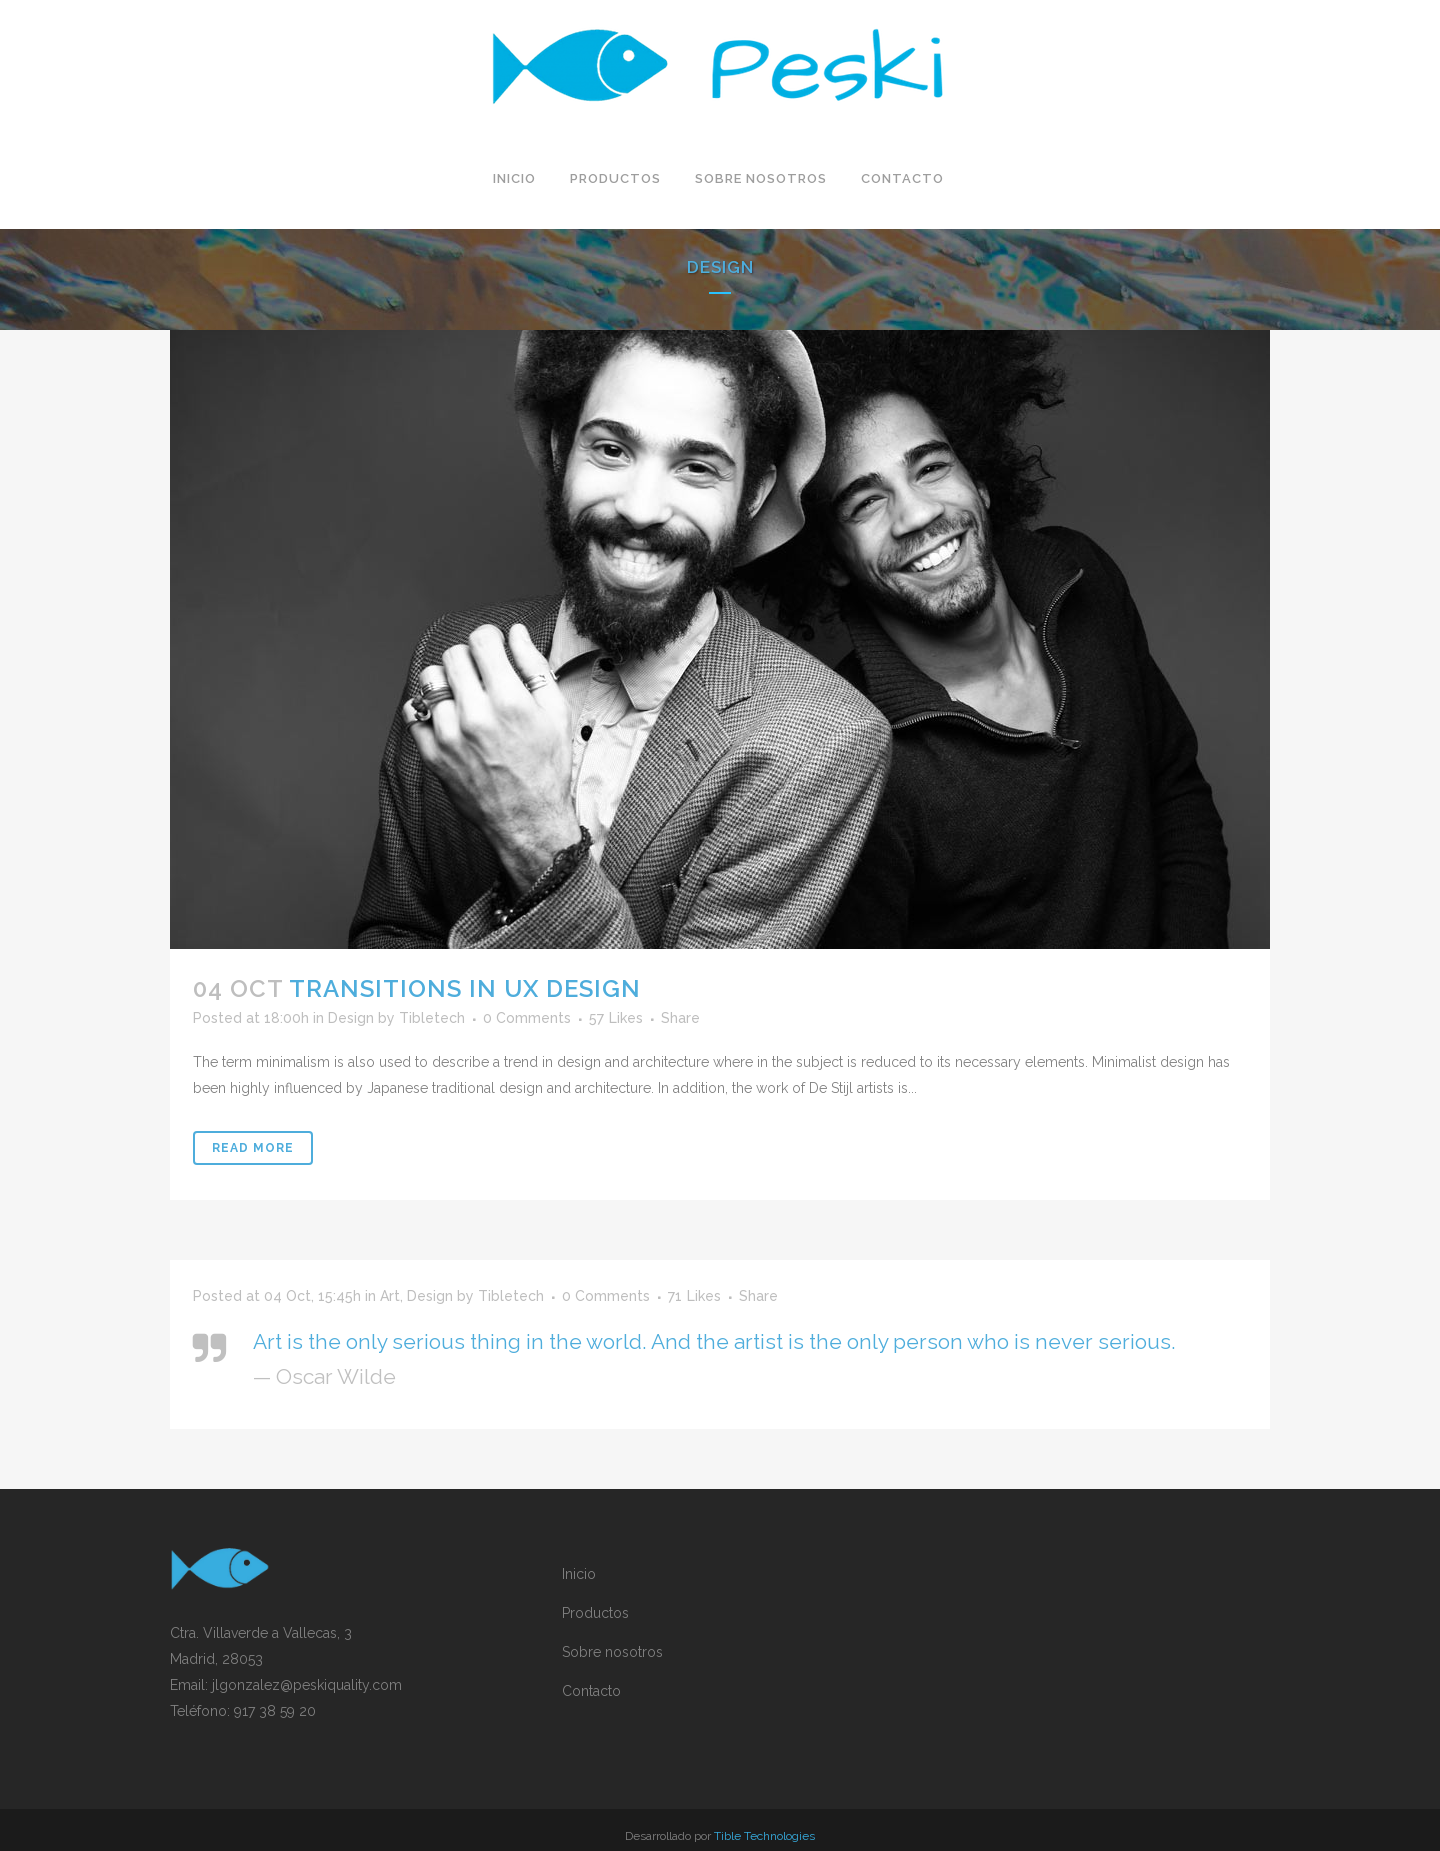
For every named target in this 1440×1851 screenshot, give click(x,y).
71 (694, 1296)
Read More (253, 1148)
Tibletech (432, 1018)
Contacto (591, 1691)
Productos (595, 1613)
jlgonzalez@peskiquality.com (307, 1685)
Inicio (579, 1574)
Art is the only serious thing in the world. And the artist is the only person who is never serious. (714, 1341)
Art (390, 1296)
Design (351, 1018)
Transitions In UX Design (465, 988)
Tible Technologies (764, 1836)
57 (616, 1018)
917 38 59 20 (275, 1711)
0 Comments (527, 1018)
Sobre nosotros (612, 1652)
